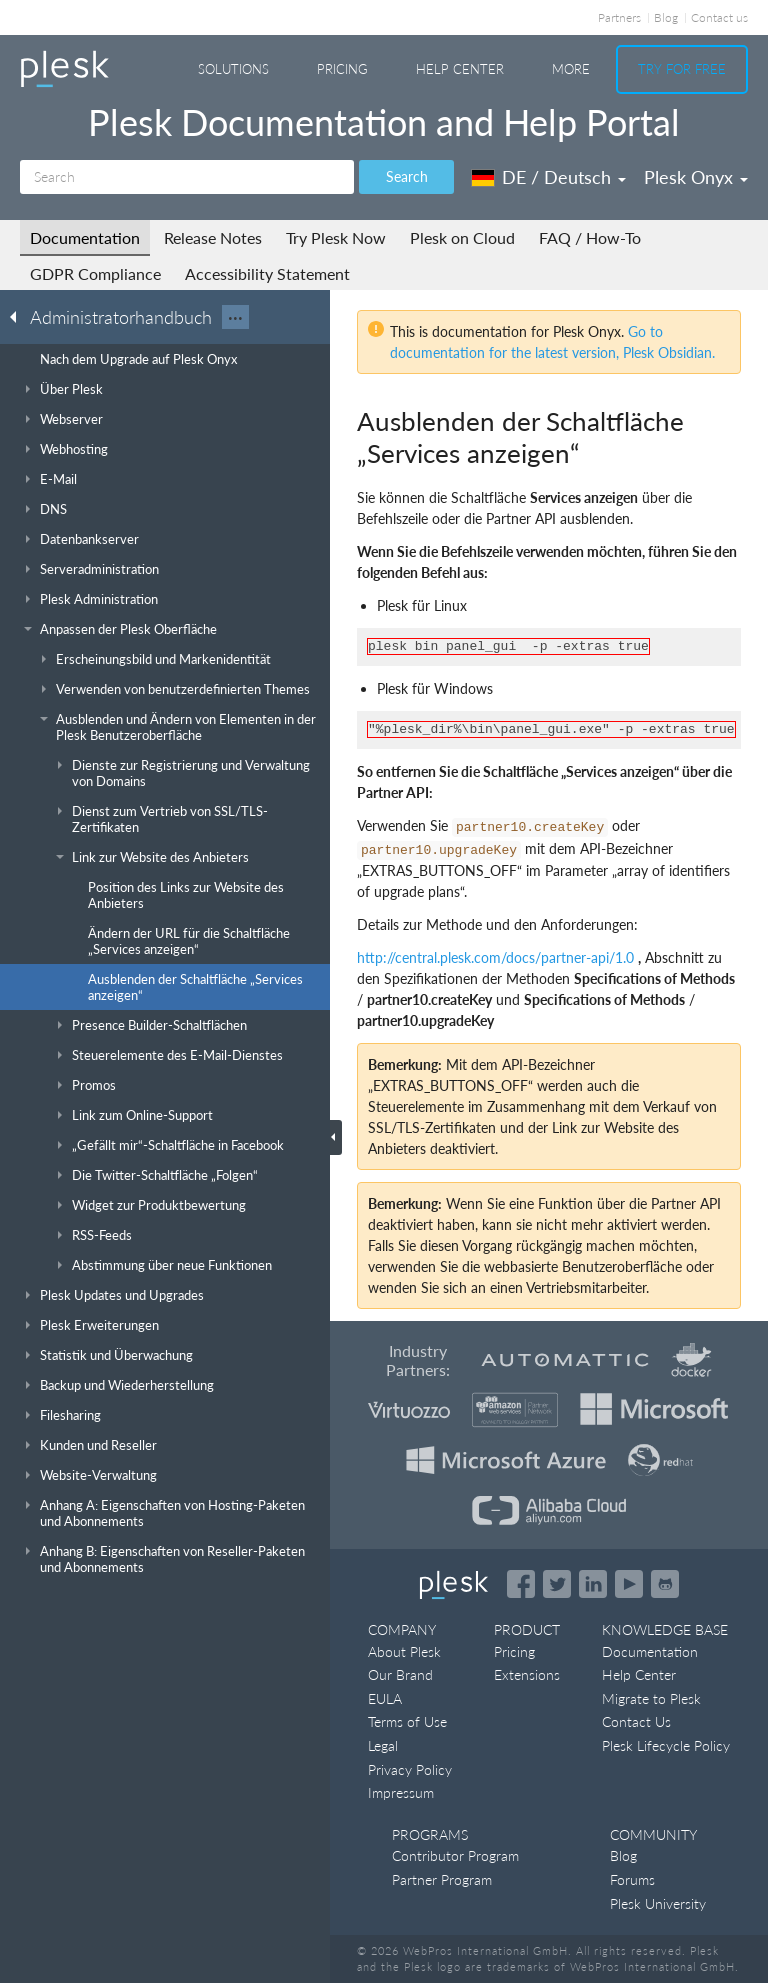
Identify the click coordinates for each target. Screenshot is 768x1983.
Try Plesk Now (336, 237)
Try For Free (682, 69)
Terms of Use (407, 1721)
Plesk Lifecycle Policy (666, 1745)
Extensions (527, 1674)
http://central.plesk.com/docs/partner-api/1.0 (495, 957)
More (571, 69)
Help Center (460, 69)
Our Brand (400, 1674)
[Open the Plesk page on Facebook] (521, 1584)
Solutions (233, 69)
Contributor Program (455, 1855)
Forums (632, 1879)
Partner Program (442, 1879)
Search (407, 176)
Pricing (342, 69)
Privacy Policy (410, 1769)
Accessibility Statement (267, 273)
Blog (666, 17)
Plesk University (658, 1903)
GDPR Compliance (95, 273)
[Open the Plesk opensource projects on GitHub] (665, 1584)
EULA (385, 1698)
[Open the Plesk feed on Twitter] (557, 1584)
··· (235, 317)
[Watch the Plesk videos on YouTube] (629, 1584)
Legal (383, 1745)
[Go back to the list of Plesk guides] (19, 316)
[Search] (187, 177)
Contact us (719, 17)
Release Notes (213, 237)
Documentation (85, 237)
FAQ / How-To (590, 237)
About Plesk (404, 1651)
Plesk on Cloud (462, 237)
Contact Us (636, 1721)
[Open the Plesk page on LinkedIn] (593, 1584)
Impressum (401, 1792)
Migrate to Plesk (651, 1698)
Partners (619, 17)
